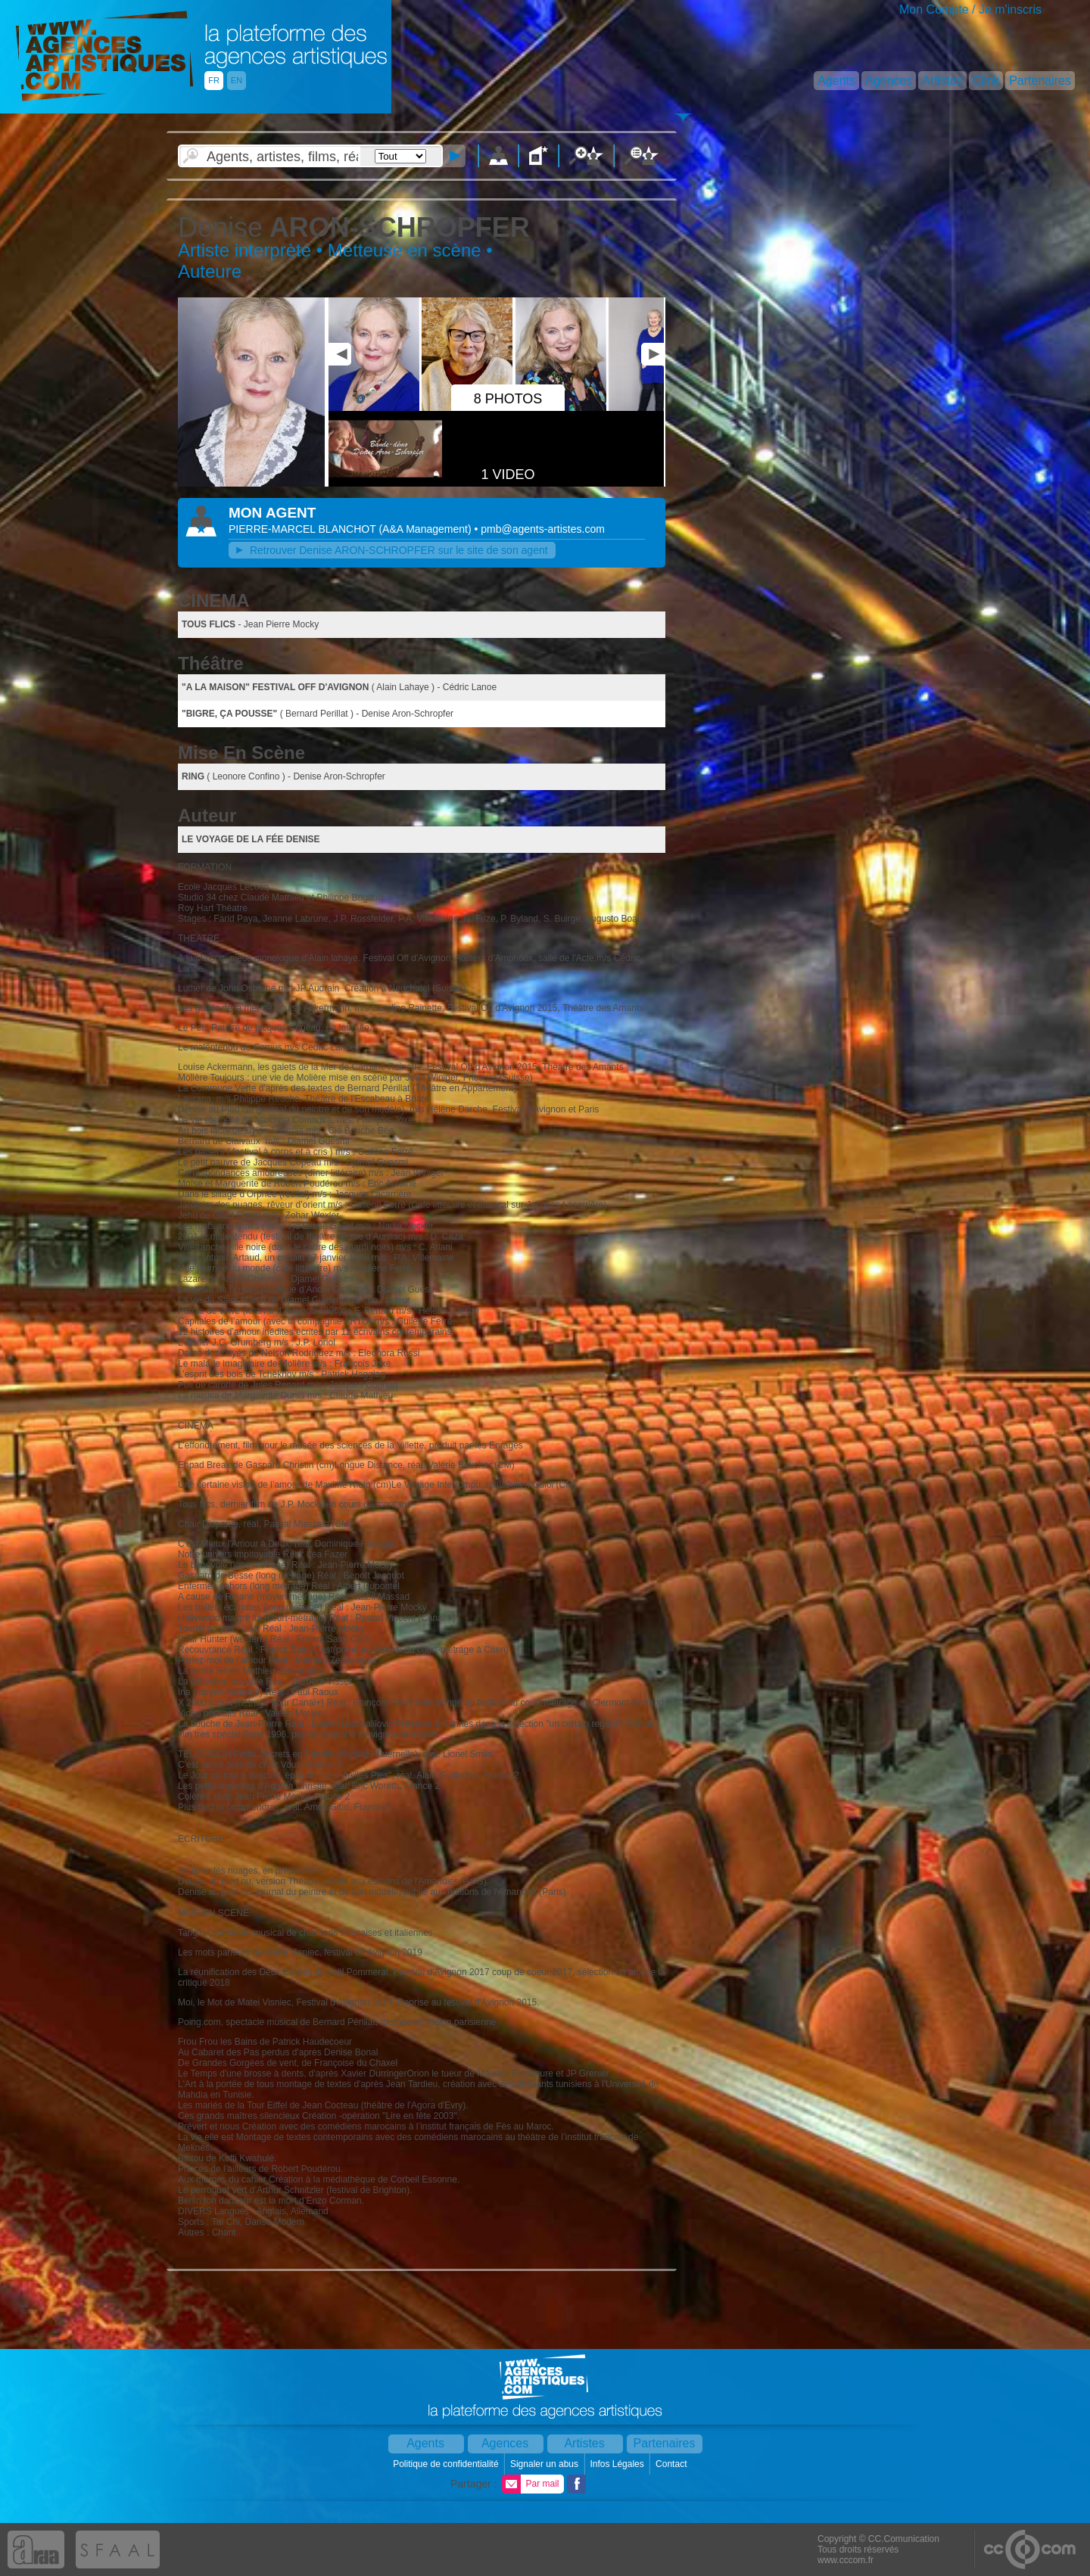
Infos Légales (618, 2464)
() (426, 529)
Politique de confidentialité (447, 2464)
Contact (673, 2464)
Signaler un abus (545, 2464)
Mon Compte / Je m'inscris (970, 9)
